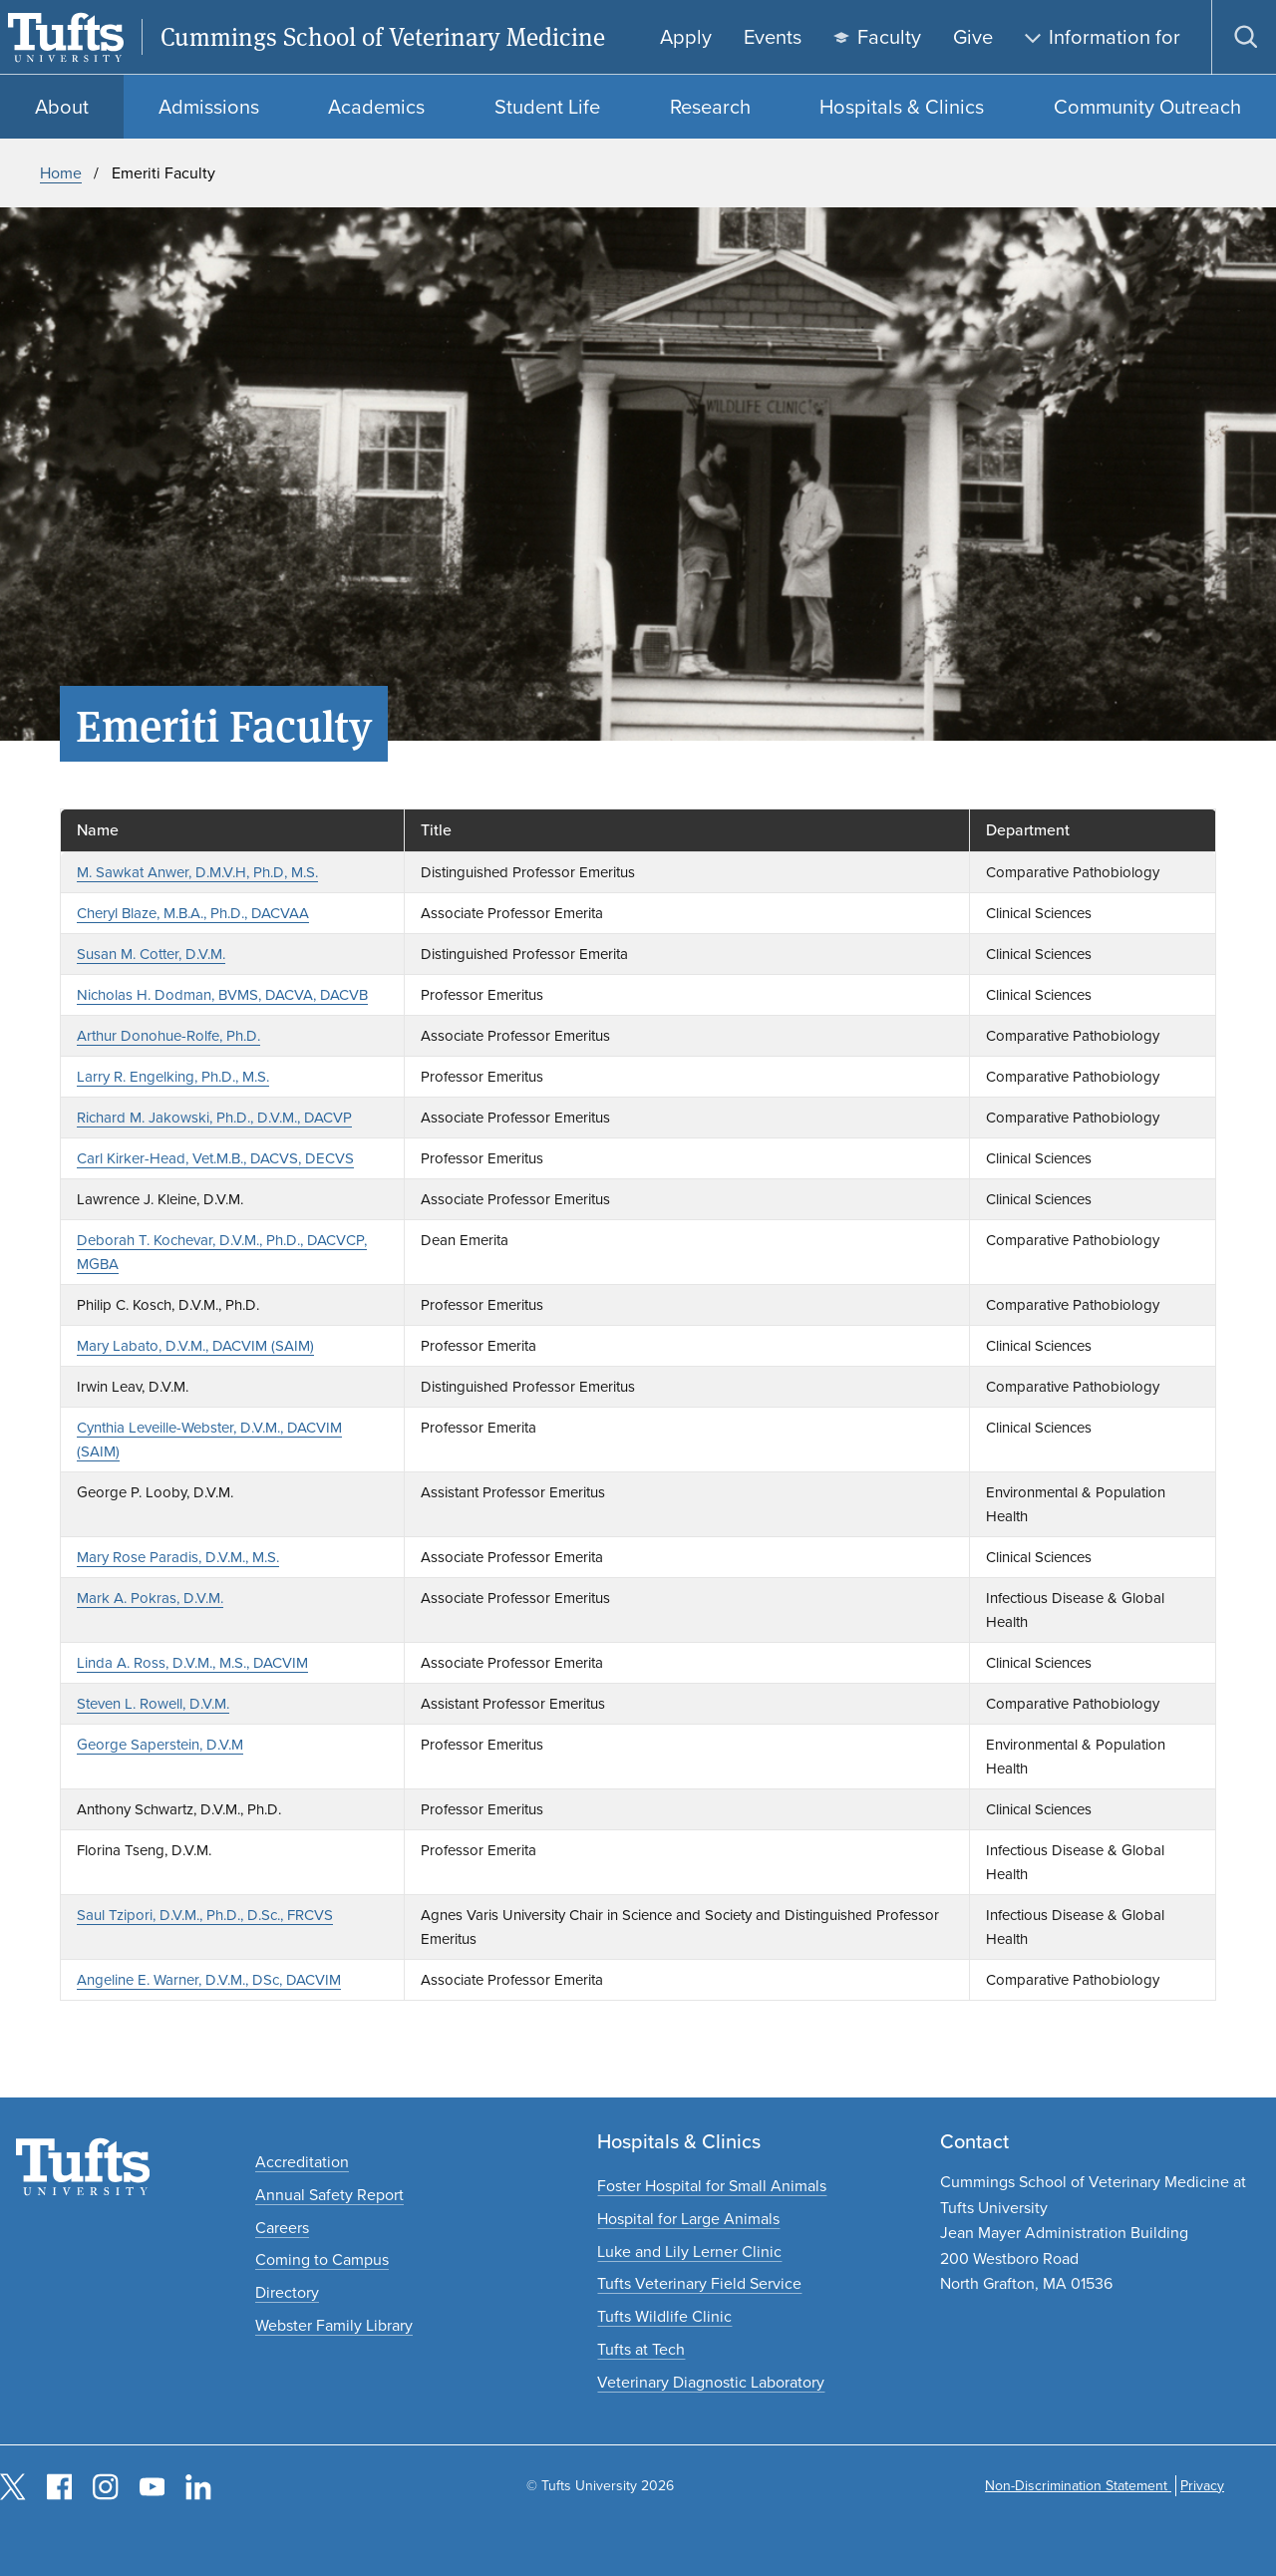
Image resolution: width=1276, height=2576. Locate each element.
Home (61, 172)
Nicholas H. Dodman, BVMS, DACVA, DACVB (222, 995)
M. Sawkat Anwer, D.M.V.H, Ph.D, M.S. (197, 872)
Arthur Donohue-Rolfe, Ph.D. (168, 1036)
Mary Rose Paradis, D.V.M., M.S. (178, 1557)
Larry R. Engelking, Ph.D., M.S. (173, 1077)
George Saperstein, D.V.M (160, 1745)
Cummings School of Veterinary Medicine (382, 37)
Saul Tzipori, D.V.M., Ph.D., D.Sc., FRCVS (205, 1915)
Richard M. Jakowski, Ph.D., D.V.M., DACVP (214, 1117)
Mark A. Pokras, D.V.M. (150, 1598)
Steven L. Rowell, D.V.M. (153, 1704)
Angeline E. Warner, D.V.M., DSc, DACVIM (209, 1980)
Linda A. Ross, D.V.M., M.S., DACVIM (192, 1663)
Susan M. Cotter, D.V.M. (151, 954)
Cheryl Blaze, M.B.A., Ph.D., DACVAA (193, 913)
